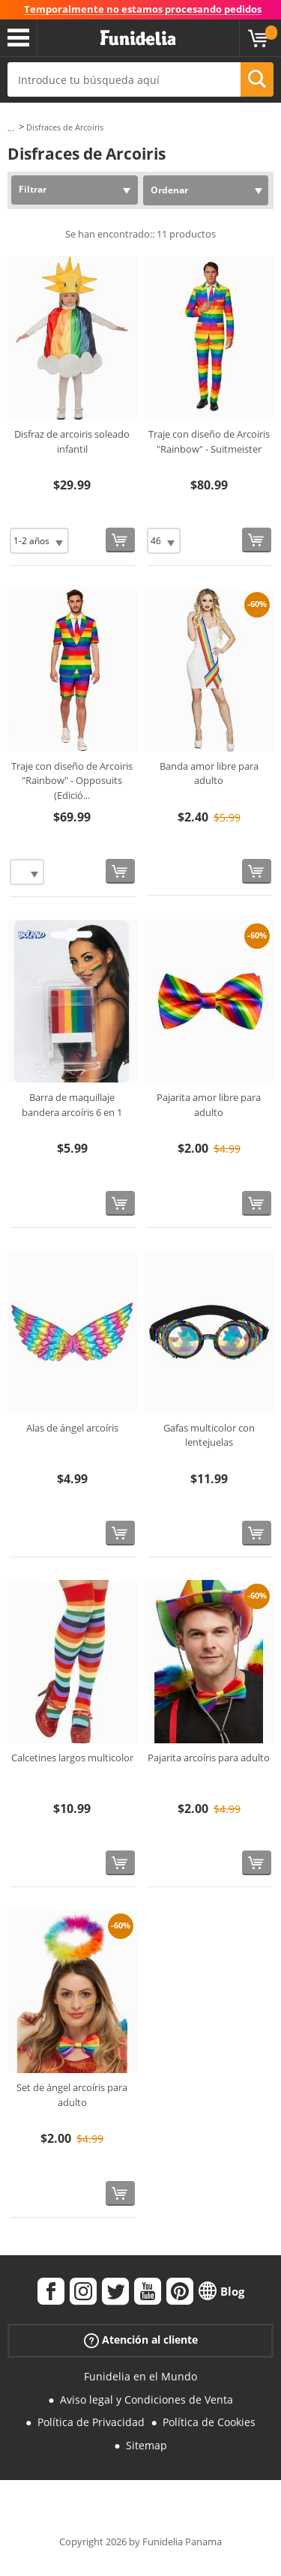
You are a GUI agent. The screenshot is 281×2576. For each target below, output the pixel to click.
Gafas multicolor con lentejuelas (209, 1435)
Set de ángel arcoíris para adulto (71, 2095)
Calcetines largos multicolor (72, 1757)
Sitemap (146, 2445)
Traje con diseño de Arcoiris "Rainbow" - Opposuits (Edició (72, 780)
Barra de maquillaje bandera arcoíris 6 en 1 (72, 1105)
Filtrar (32, 189)
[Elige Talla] (39, 541)
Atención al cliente (141, 2340)
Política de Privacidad (91, 2422)
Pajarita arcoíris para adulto (209, 1757)
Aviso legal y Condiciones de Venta (146, 2399)
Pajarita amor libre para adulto (209, 1105)
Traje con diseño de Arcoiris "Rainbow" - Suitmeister (209, 441)
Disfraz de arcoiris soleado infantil (72, 441)
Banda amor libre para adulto (209, 773)
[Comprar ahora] (120, 540)
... (10, 127)
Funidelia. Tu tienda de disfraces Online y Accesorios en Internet (137, 38)
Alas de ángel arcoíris (72, 1428)
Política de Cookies (209, 2422)
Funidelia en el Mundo (140, 2376)
